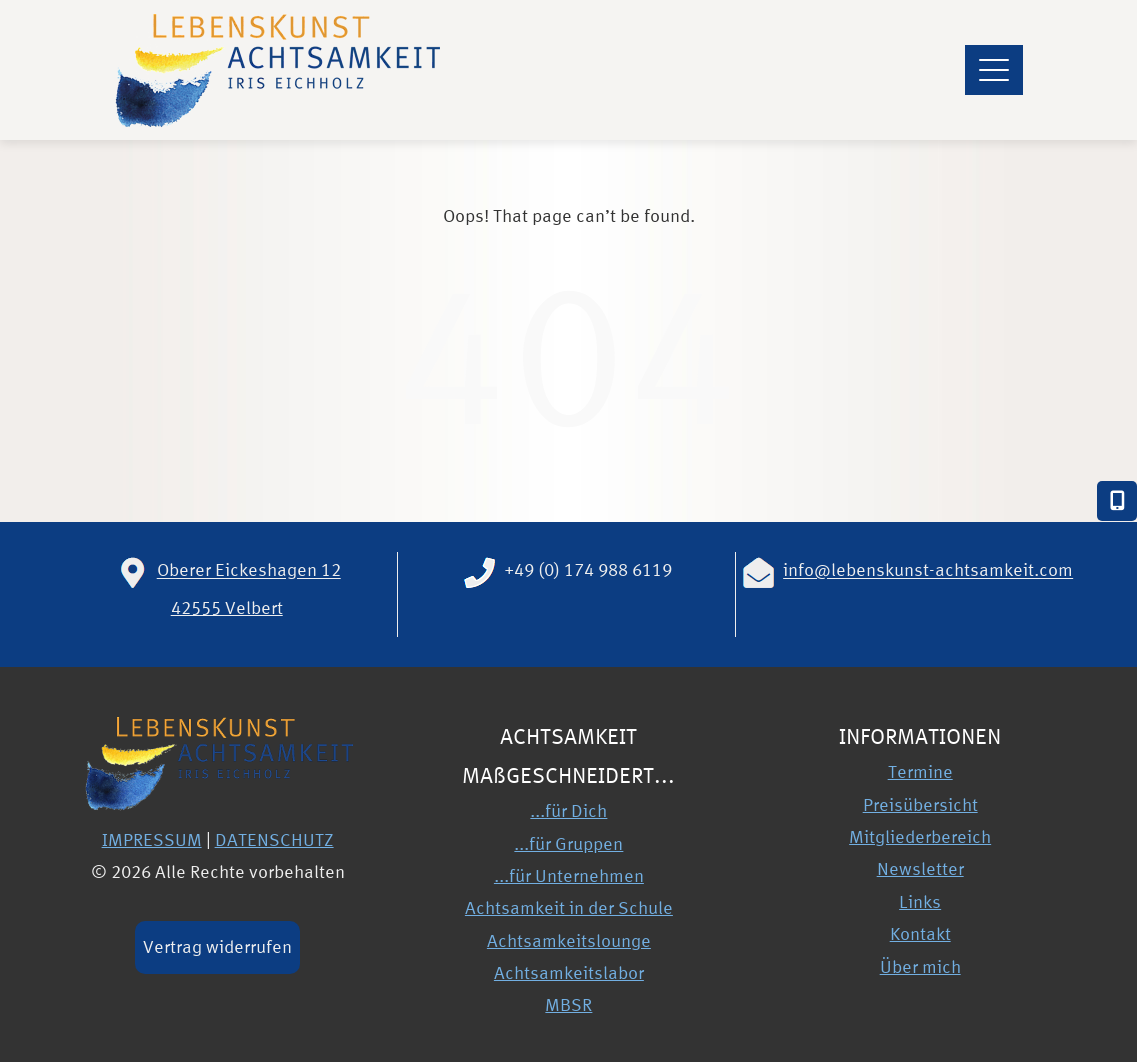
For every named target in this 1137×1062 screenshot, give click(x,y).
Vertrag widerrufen (217, 946)
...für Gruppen (568, 843)
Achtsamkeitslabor (569, 972)
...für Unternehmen (569, 875)
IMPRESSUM (152, 839)
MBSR (568, 1004)
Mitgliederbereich (920, 836)
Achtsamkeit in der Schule (569, 907)
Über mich (920, 966)
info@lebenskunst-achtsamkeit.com (928, 570)
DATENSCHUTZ (274, 839)
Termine (920, 771)
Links (920, 901)
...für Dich (568, 810)
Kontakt (920, 933)
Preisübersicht (920, 804)
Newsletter (920, 868)
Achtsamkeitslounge (569, 940)
